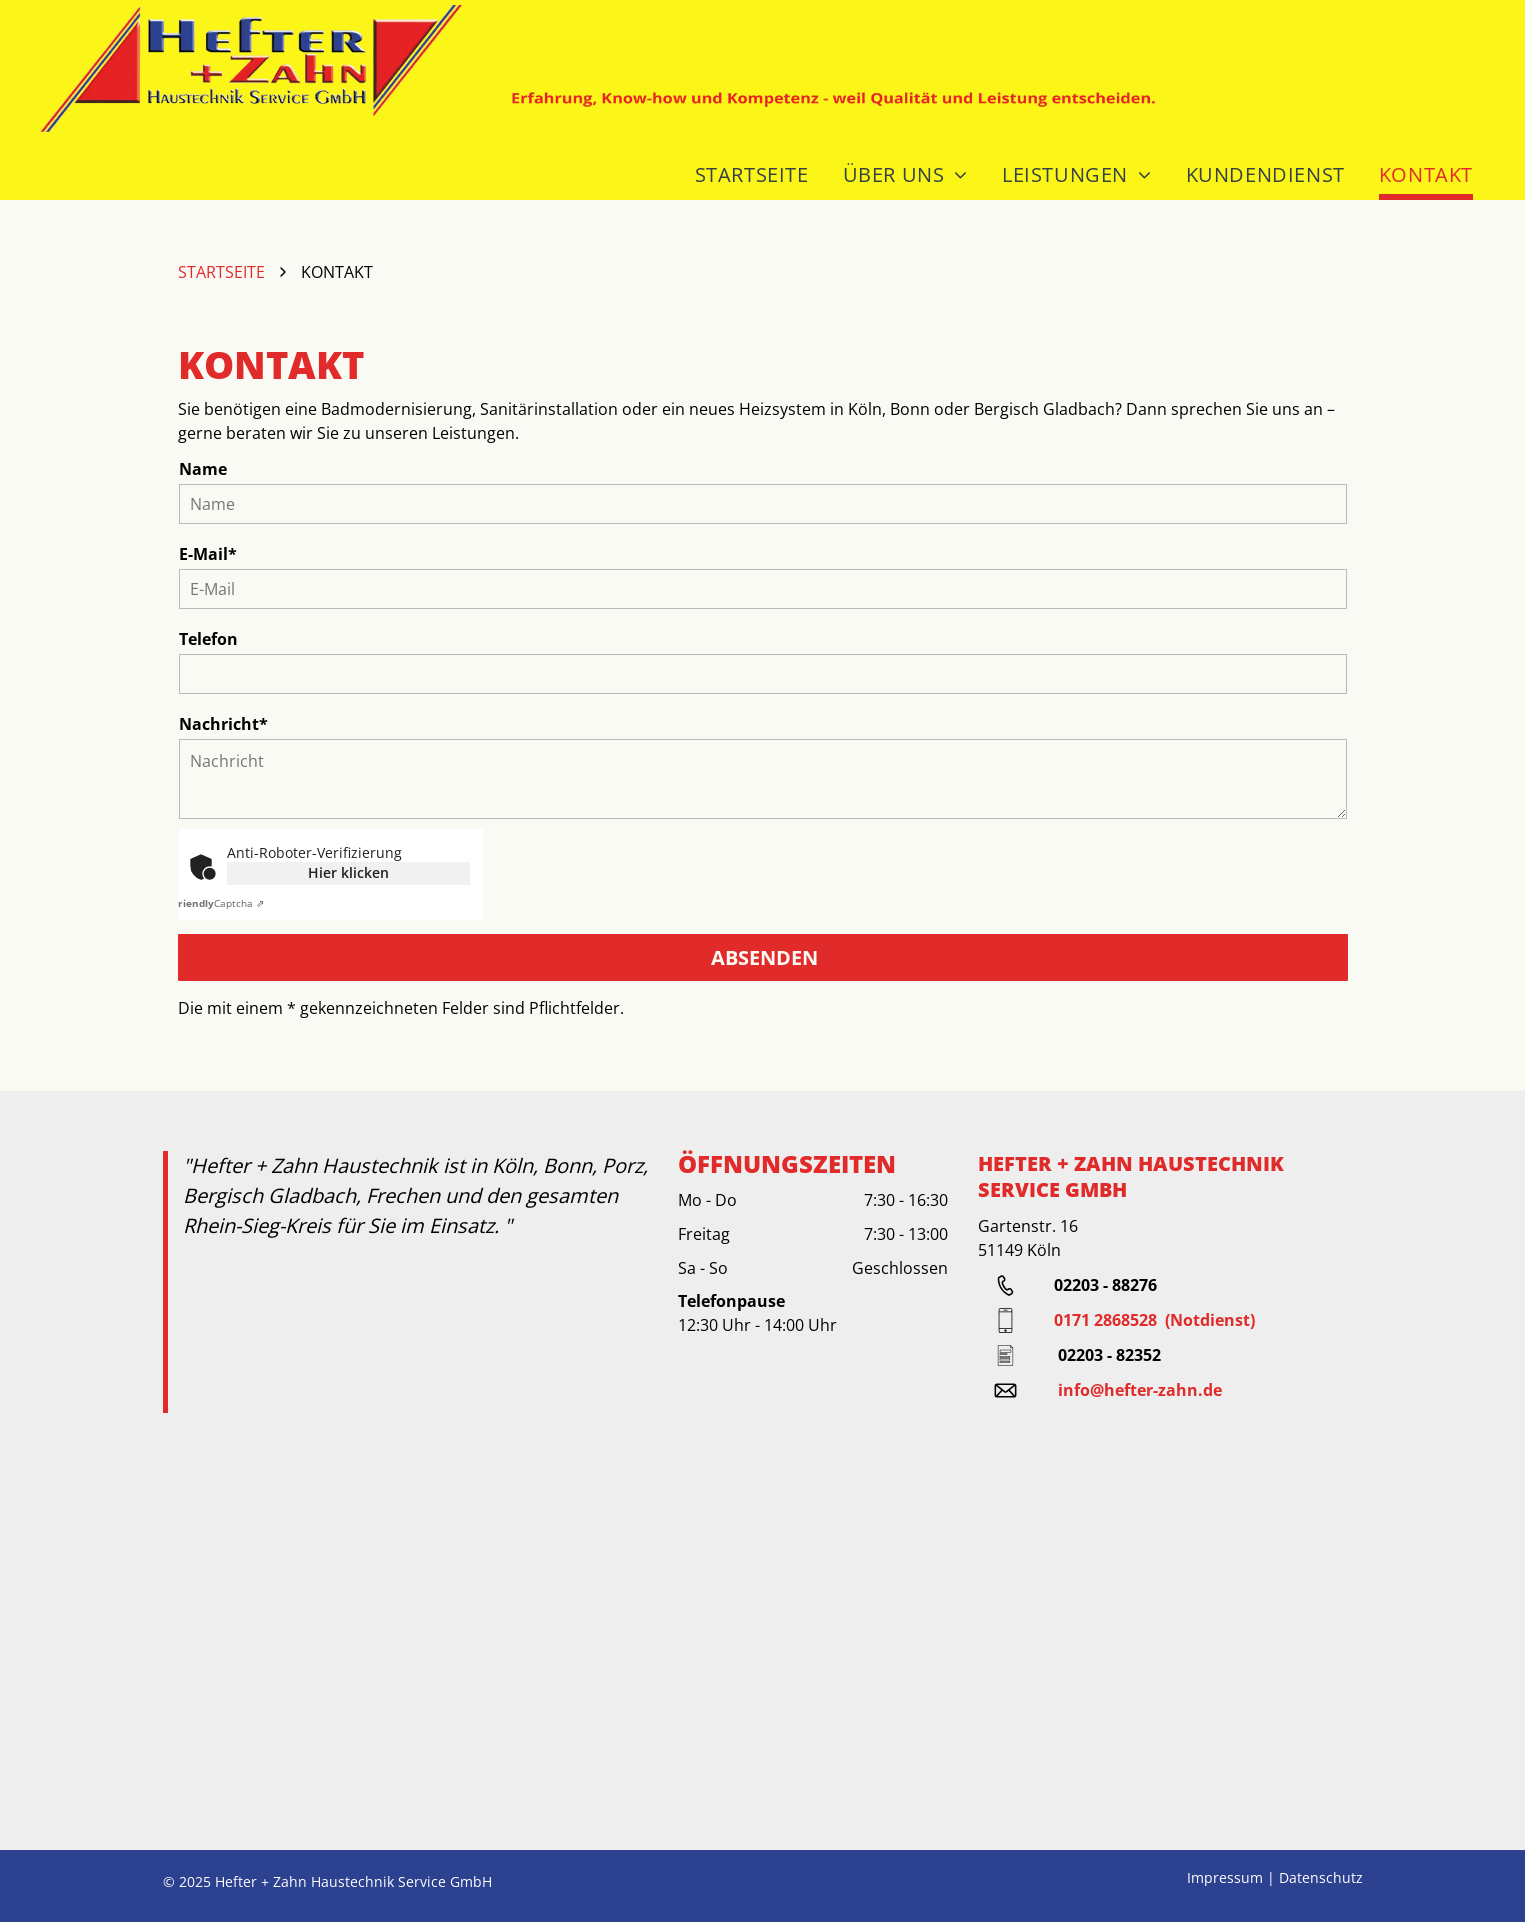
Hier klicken (348, 872)
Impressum (1225, 1877)
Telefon (208, 639)
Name (203, 469)
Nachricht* (223, 724)
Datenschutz (1321, 1877)
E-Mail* (208, 554)
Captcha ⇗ (218, 903)
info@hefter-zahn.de (1140, 1390)
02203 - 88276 (1105, 1285)
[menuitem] (747, 165)
